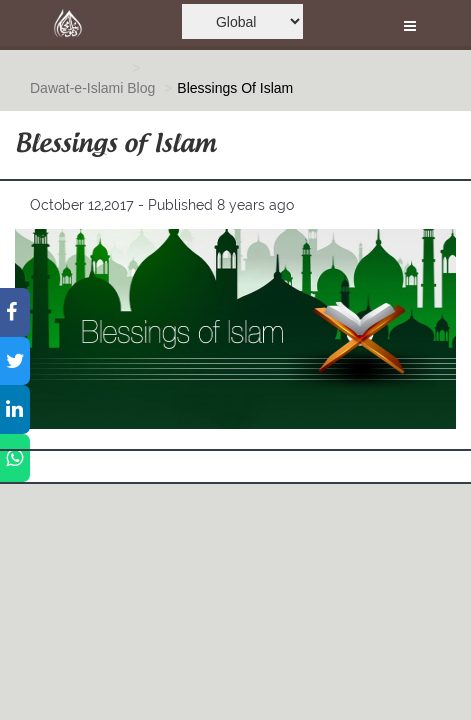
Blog (141, 88)
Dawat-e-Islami (76, 88)
